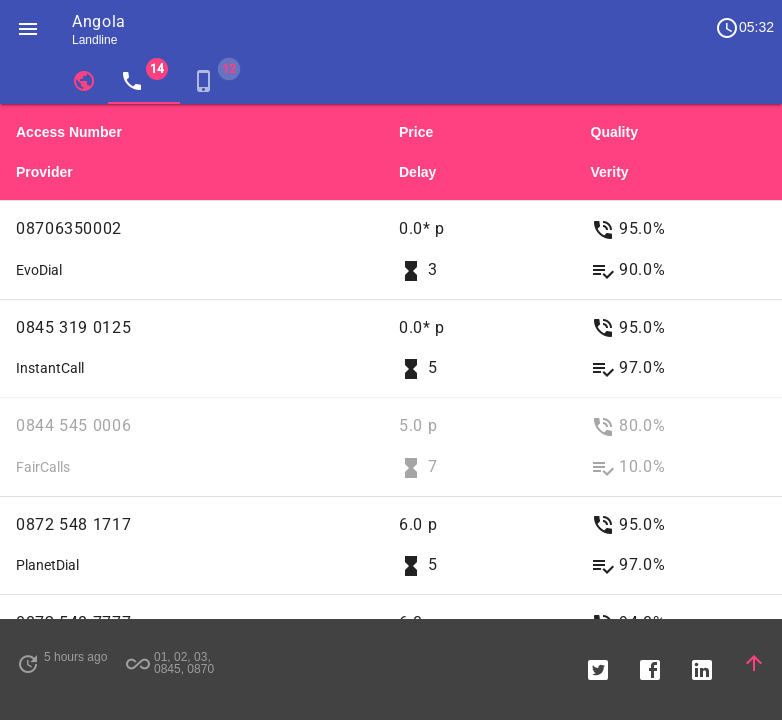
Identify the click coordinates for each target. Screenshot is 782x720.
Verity (610, 172)
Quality (614, 132)
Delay (417, 172)
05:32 (744, 28)
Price (416, 132)
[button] (28, 28)
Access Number (69, 132)
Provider (44, 172)
